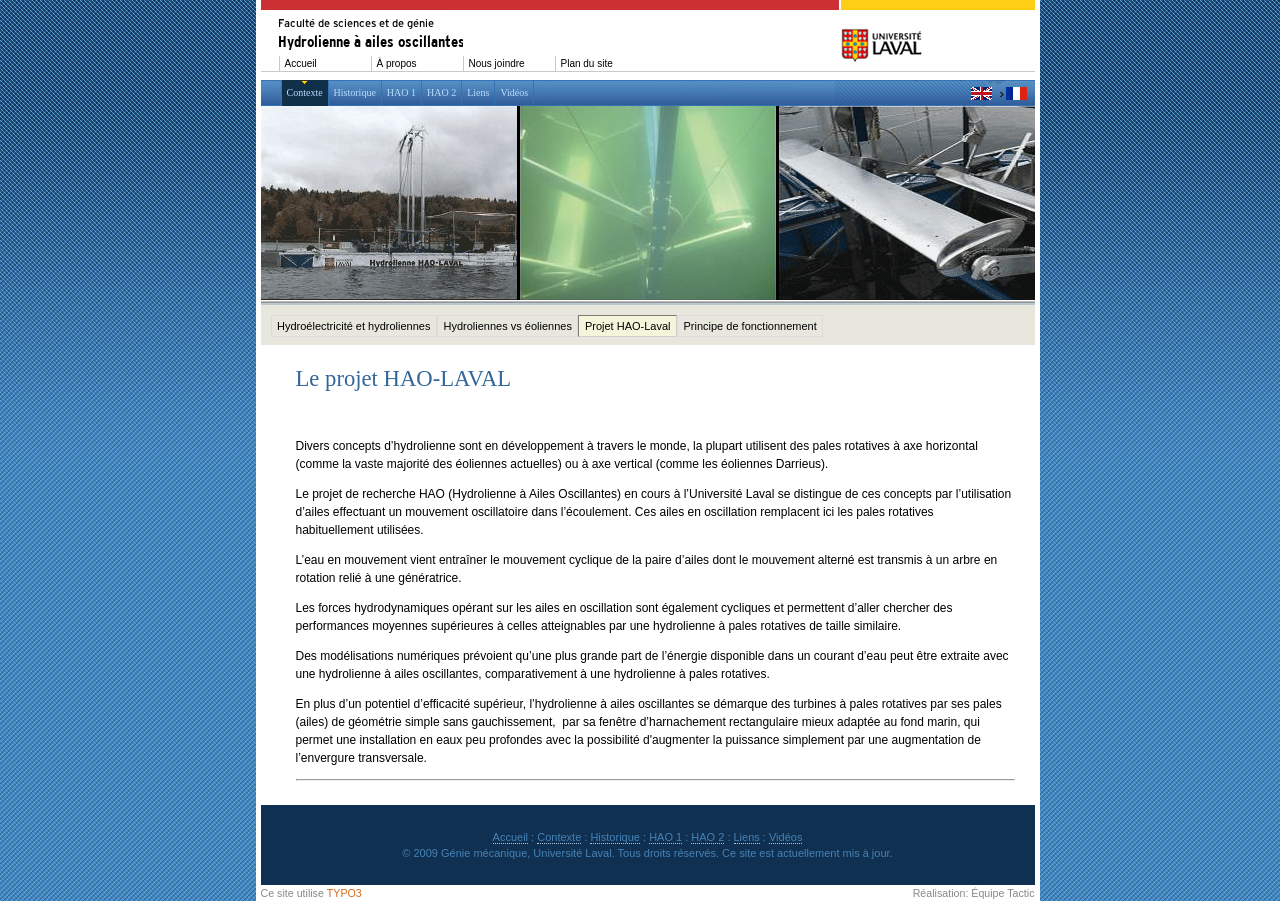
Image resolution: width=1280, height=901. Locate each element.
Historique (355, 92)
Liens (478, 92)
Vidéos (514, 92)
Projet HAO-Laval (628, 326)
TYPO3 (344, 893)
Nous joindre (497, 63)
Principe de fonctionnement (749, 326)
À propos (397, 63)
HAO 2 (441, 92)
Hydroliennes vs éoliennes (507, 326)
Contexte (305, 92)
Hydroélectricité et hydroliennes (353, 326)
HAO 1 (401, 92)
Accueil (301, 63)
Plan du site (587, 63)
